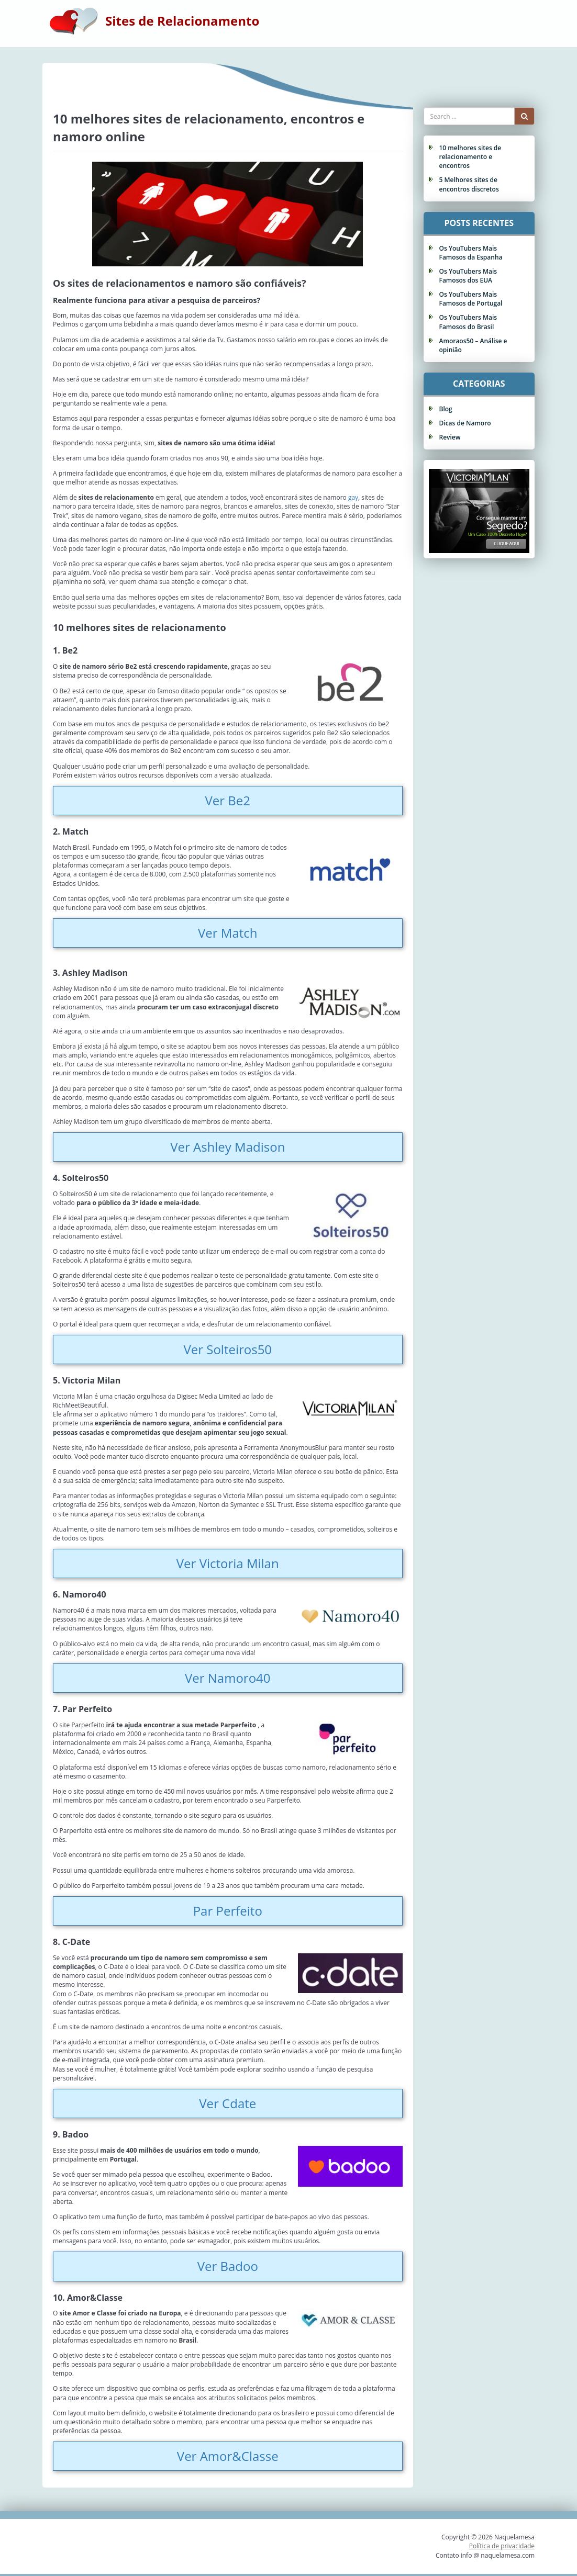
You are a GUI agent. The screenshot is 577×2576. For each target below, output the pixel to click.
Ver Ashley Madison (227, 1146)
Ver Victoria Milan (227, 1563)
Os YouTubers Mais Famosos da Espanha (471, 253)
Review (450, 437)
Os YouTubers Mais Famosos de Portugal (471, 299)
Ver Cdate (227, 2103)
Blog (445, 408)
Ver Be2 (227, 800)
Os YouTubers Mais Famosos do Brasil (468, 322)
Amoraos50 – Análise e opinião (473, 345)
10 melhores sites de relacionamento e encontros (470, 156)
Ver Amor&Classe (228, 2456)
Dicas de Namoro (465, 423)
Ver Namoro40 (228, 1677)
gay (353, 497)
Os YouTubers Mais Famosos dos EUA (468, 276)
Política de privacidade (502, 2545)
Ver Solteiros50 (227, 1349)
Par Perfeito (227, 1910)
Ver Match (228, 932)
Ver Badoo (227, 2266)
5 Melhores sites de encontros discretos (469, 184)
